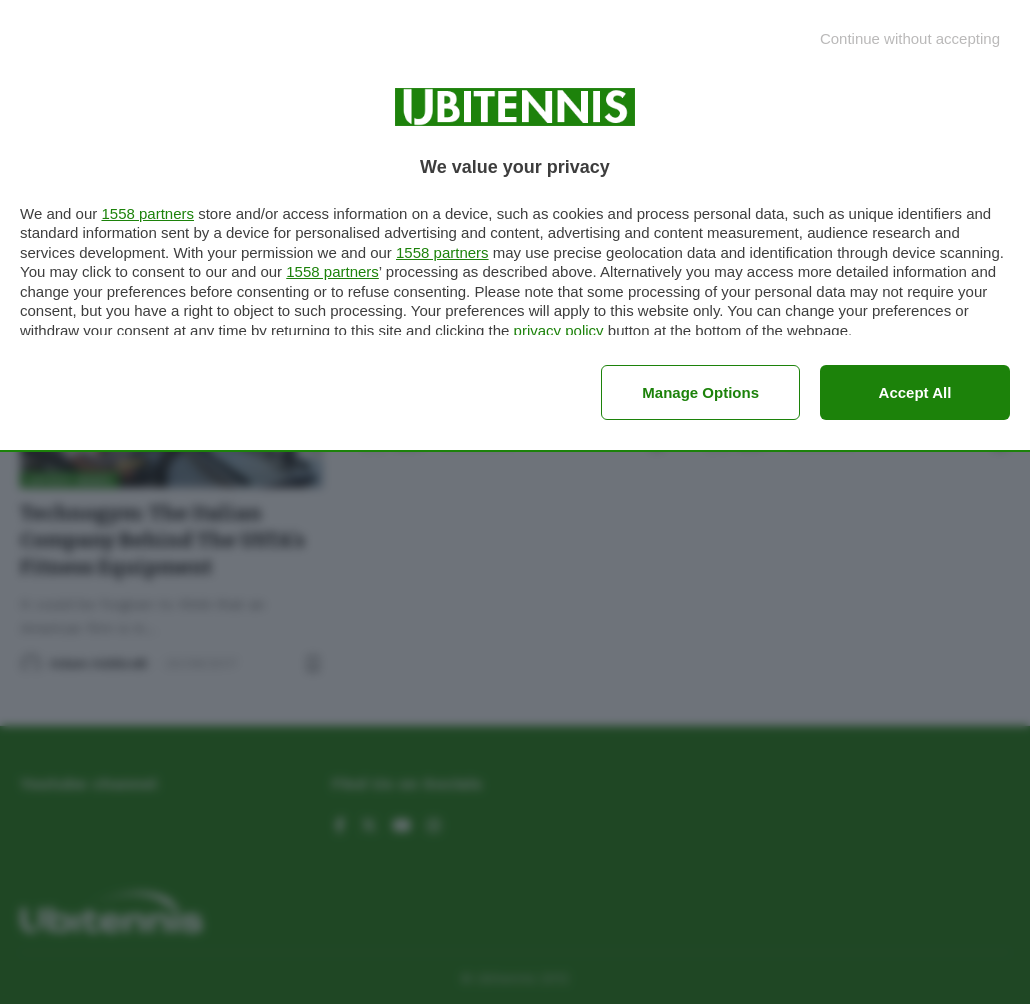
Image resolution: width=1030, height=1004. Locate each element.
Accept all (915, 392)
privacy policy (559, 330)
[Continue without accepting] (910, 38)
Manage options (700, 392)
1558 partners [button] (147, 213)
